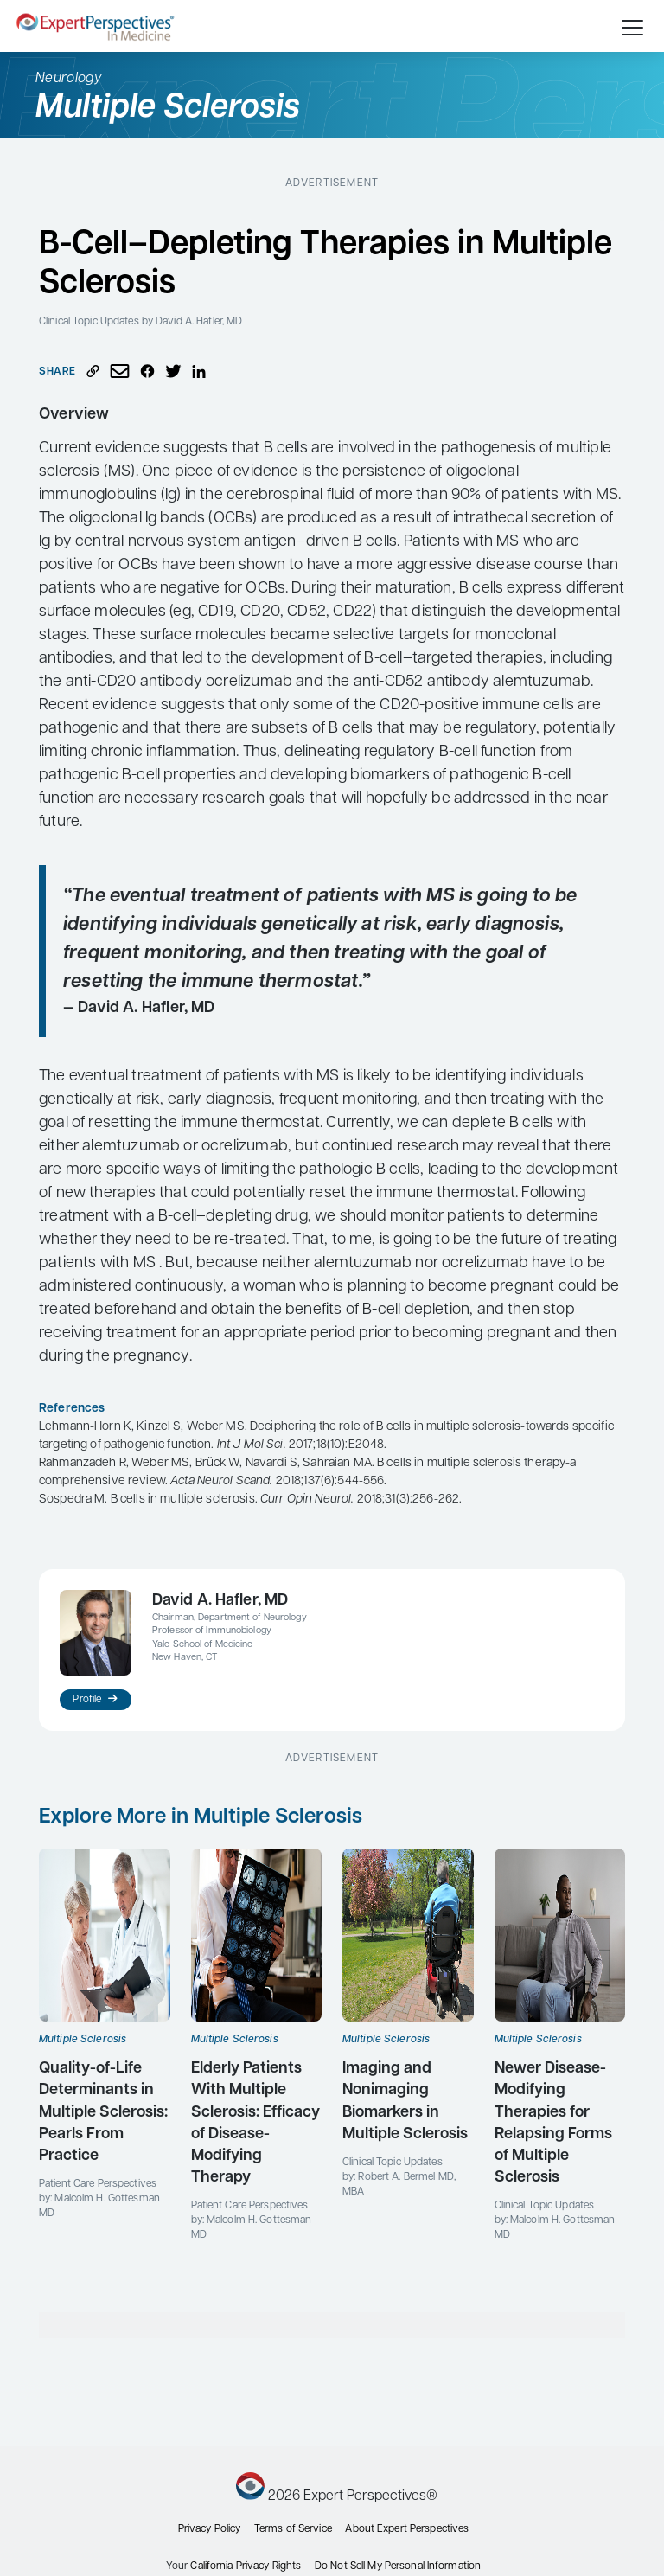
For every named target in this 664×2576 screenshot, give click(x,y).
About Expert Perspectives (407, 2529)
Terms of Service (293, 2529)
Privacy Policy (209, 2529)
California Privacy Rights (245, 2566)
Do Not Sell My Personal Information (398, 2566)
